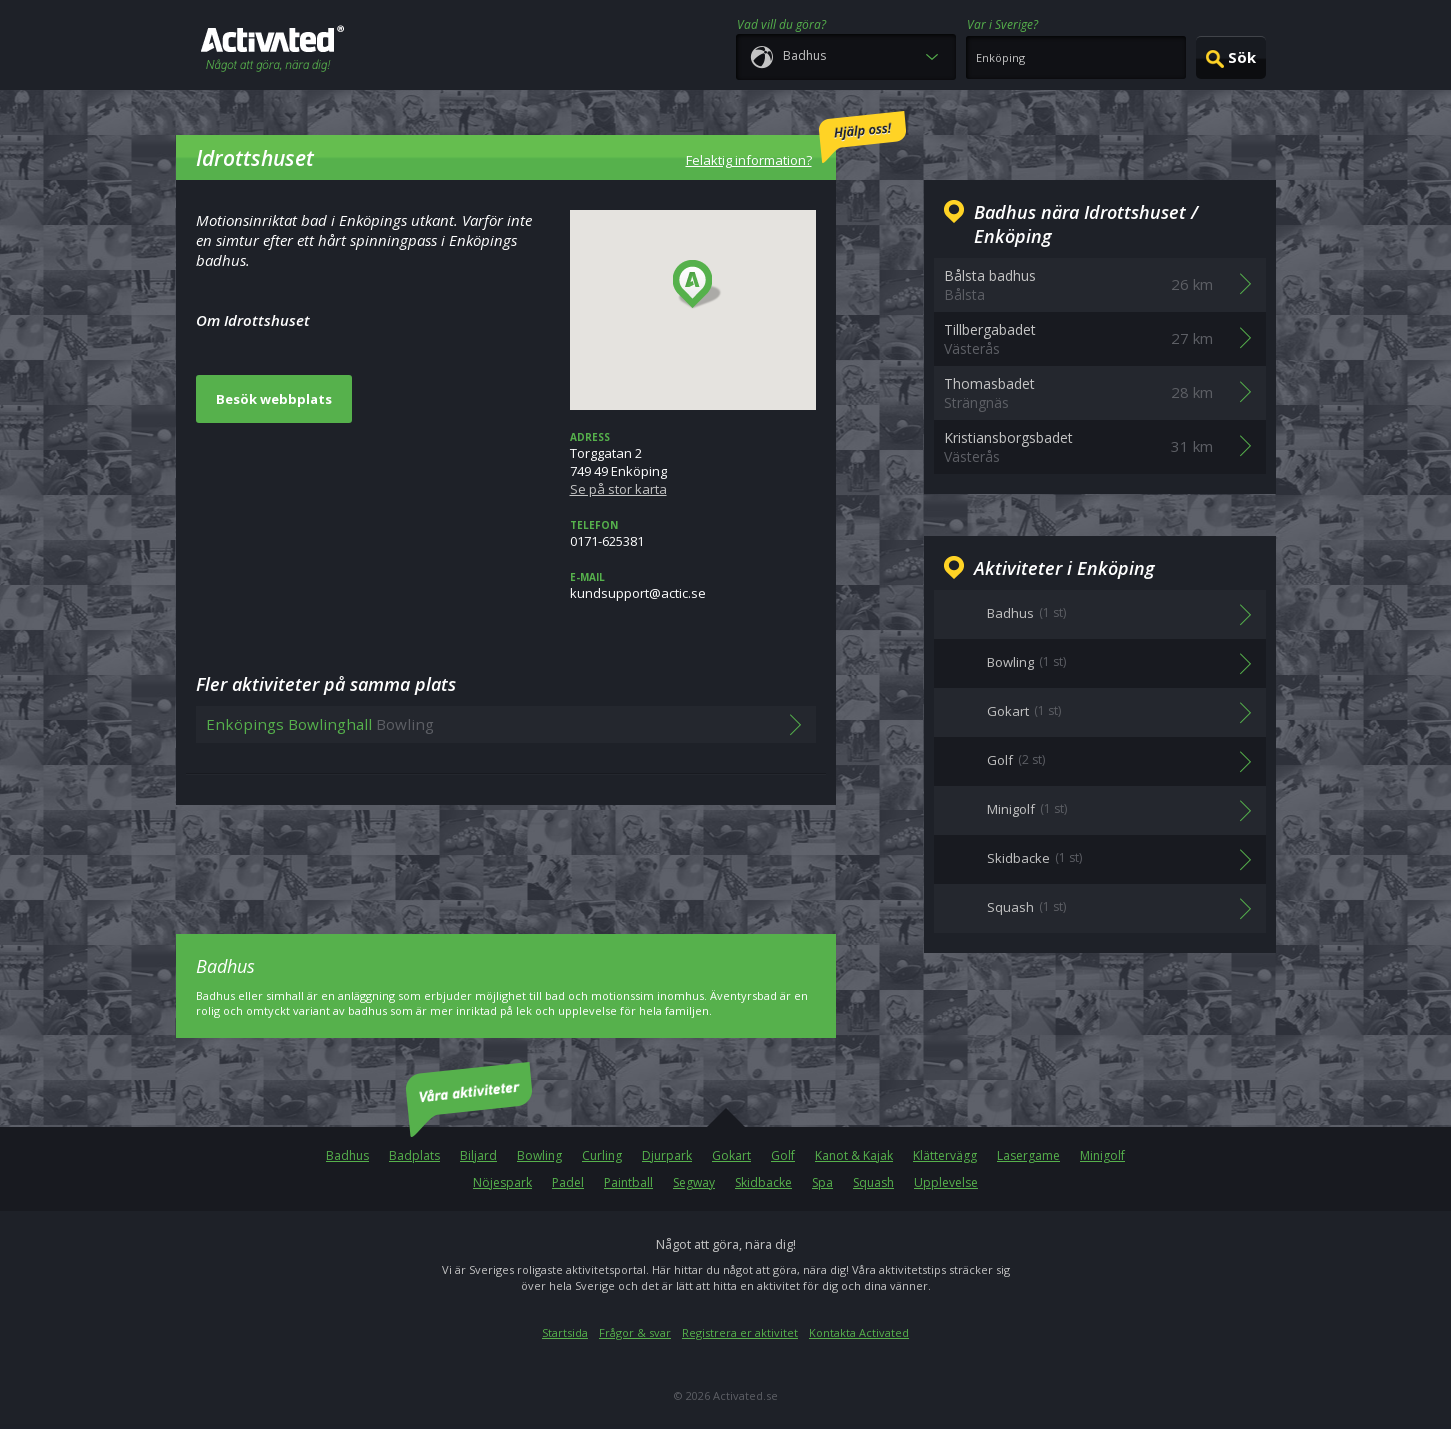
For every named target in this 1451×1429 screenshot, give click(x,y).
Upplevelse (946, 1182)
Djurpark (667, 1155)
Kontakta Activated (859, 1332)
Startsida (565, 1332)
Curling (602, 1155)
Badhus (347, 1155)
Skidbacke (763, 1182)
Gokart (731, 1155)
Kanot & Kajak (854, 1155)
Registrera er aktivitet (740, 1332)
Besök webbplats (274, 399)
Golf (783, 1155)
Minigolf (1102, 1155)
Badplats (414, 1155)
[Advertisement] (506, 855)
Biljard (478, 1155)
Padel (568, 1182)
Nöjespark (502, 1182)
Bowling (539, 1155)
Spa (822, 1182)
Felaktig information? (796, 140)
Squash (873, 1182)
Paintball (628, 1182)
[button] (697, 285)
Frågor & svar (635, 1332)
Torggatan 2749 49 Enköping (693, 464)
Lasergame (1028, 1155)
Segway (694, 1182)
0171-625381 (693, 534)
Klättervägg (945, 1155)
